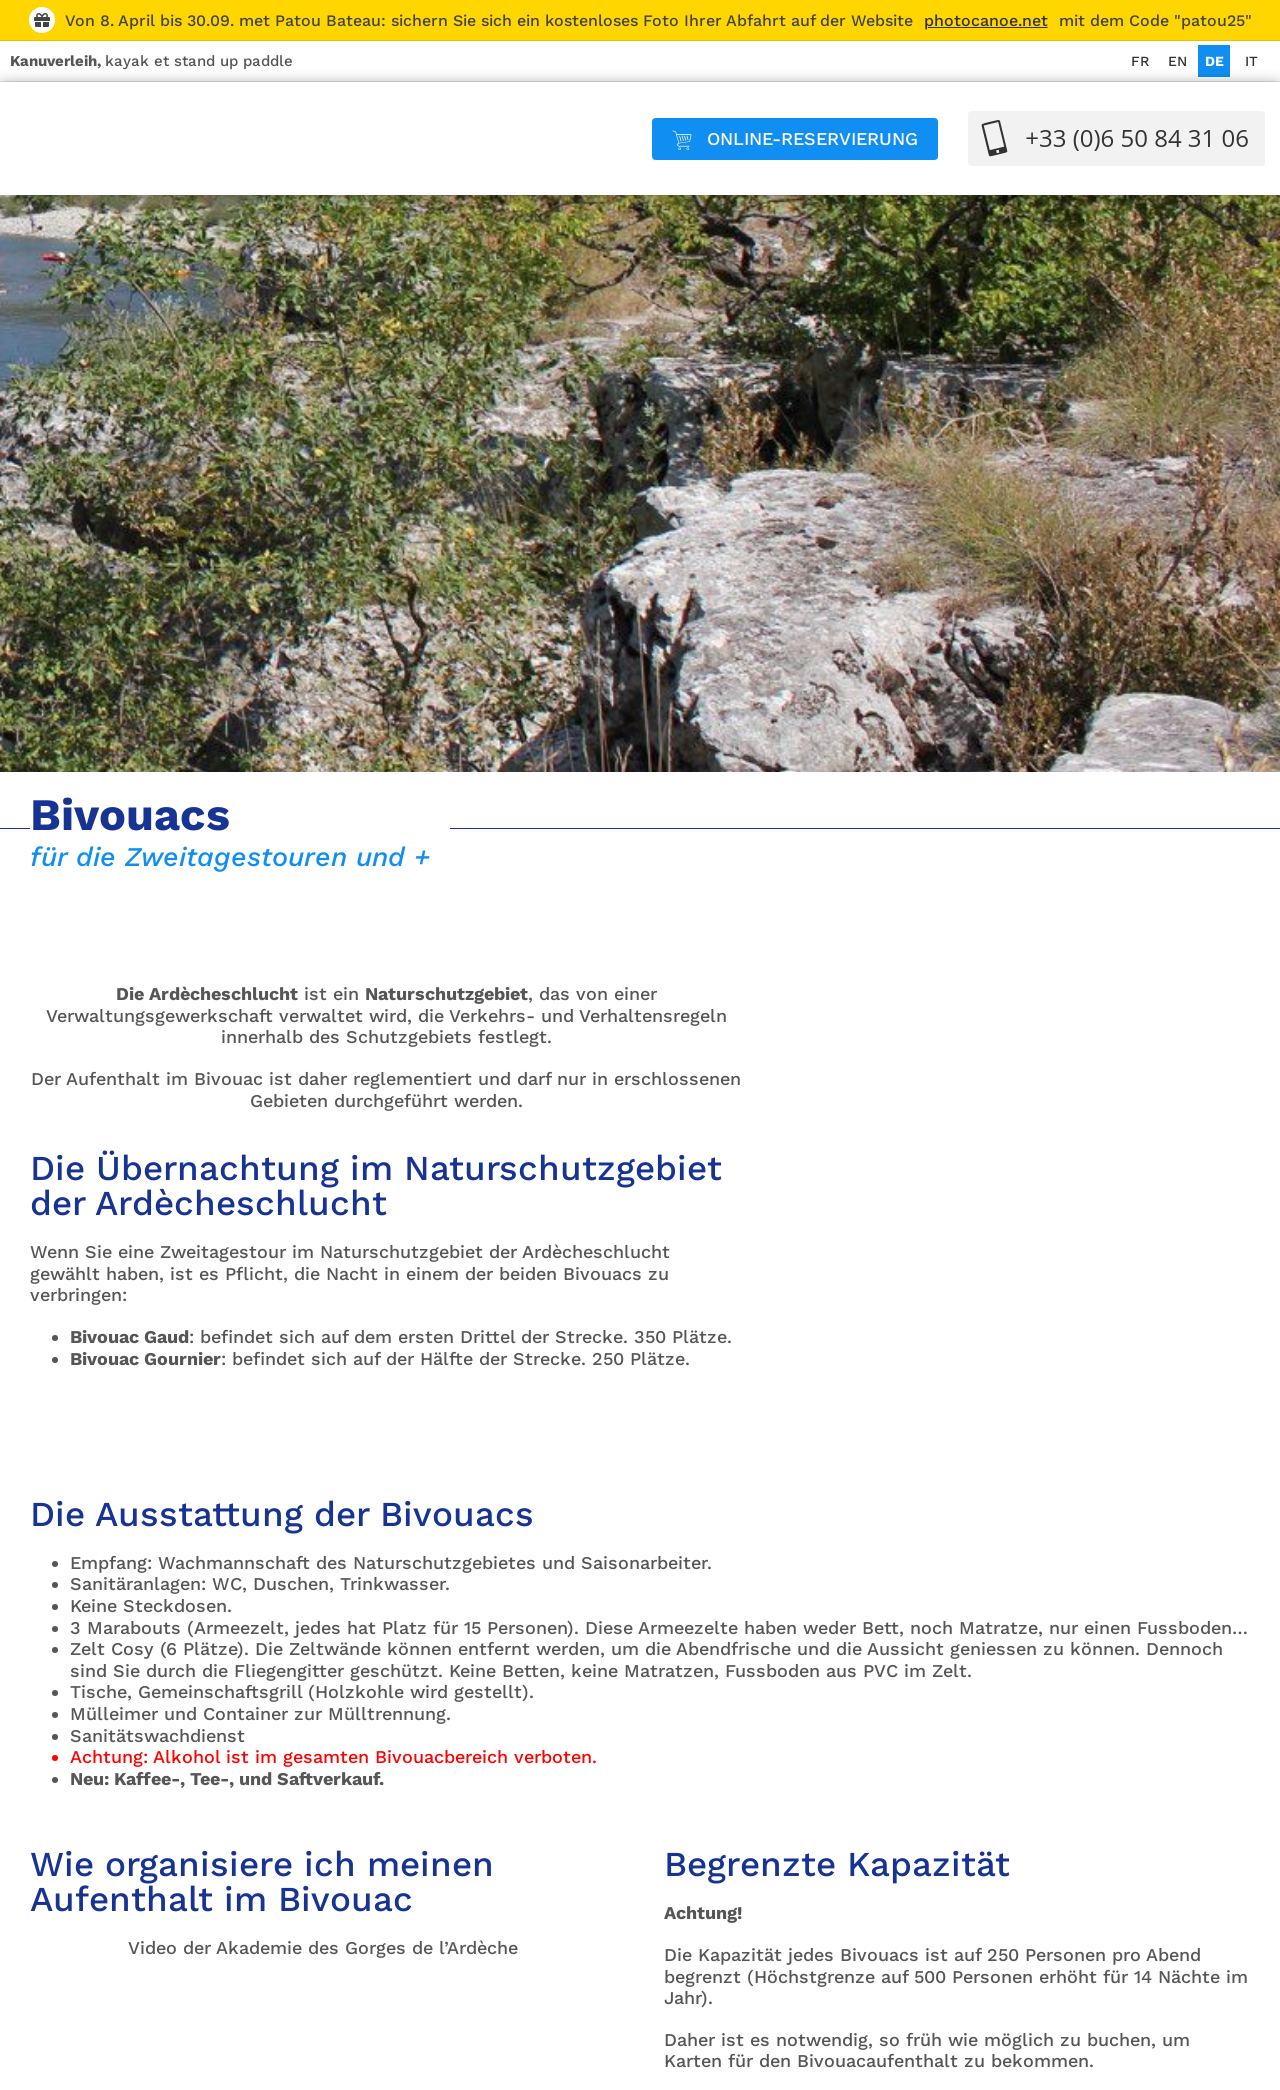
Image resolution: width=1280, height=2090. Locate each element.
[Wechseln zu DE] (1214, 61)
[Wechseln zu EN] (1177, 61)
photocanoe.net (986, 20)
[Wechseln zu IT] (1251, 61)
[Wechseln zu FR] (1140, 61)
